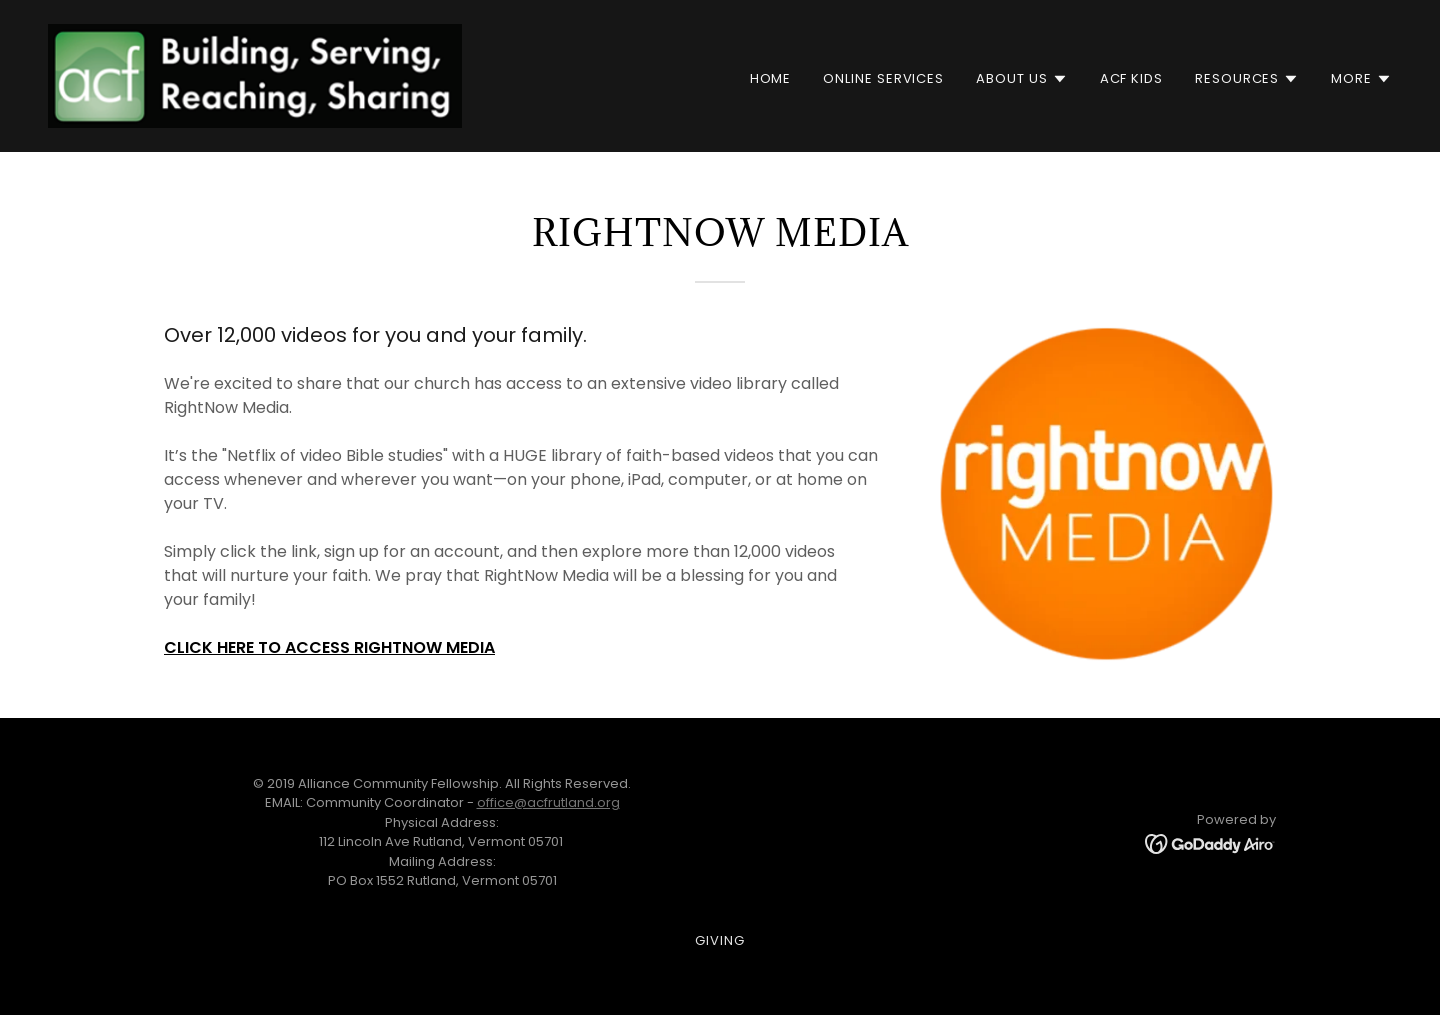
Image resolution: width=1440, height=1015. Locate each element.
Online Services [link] (883, 78)
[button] (1021, 79)
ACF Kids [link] (1131, 78)
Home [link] (771, 78)
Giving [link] (720, 940)
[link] (255, 75)
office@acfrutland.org (548, 802)
